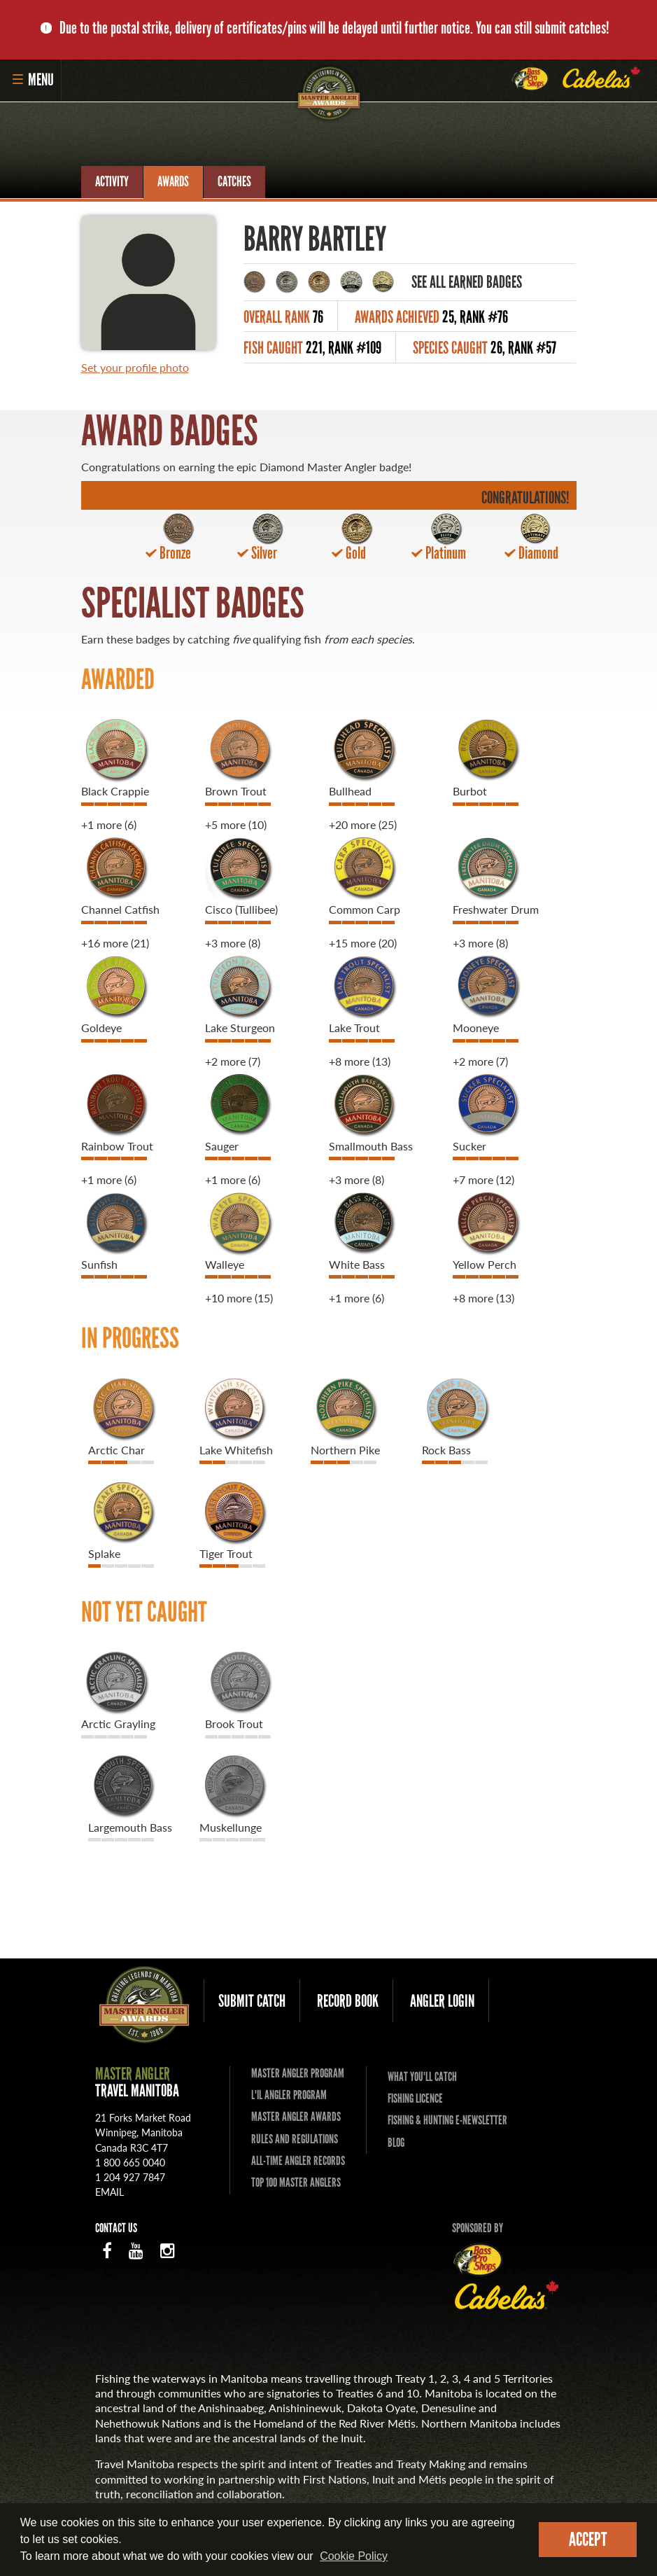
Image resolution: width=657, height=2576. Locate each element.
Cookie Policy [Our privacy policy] (354, 2556)
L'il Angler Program (289, 2095)
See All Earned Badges (466, 282)
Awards (173, 181)
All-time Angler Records (298, 2160)
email (109, 2192)
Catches (234, 181)
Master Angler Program (297, 2073)
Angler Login (442, 2001)
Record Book (348, 2001)
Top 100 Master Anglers (296, 2182)
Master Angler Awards (296, 2116)
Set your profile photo (135, 367)
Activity (112, 181)
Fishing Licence (415, 2098)
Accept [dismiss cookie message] (588, 2539)
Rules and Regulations (294, 2139)
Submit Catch (251, 2001)
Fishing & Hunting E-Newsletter (447, 2120)
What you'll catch (422, 2076)
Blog (396, 2142)
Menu (33, 79)
